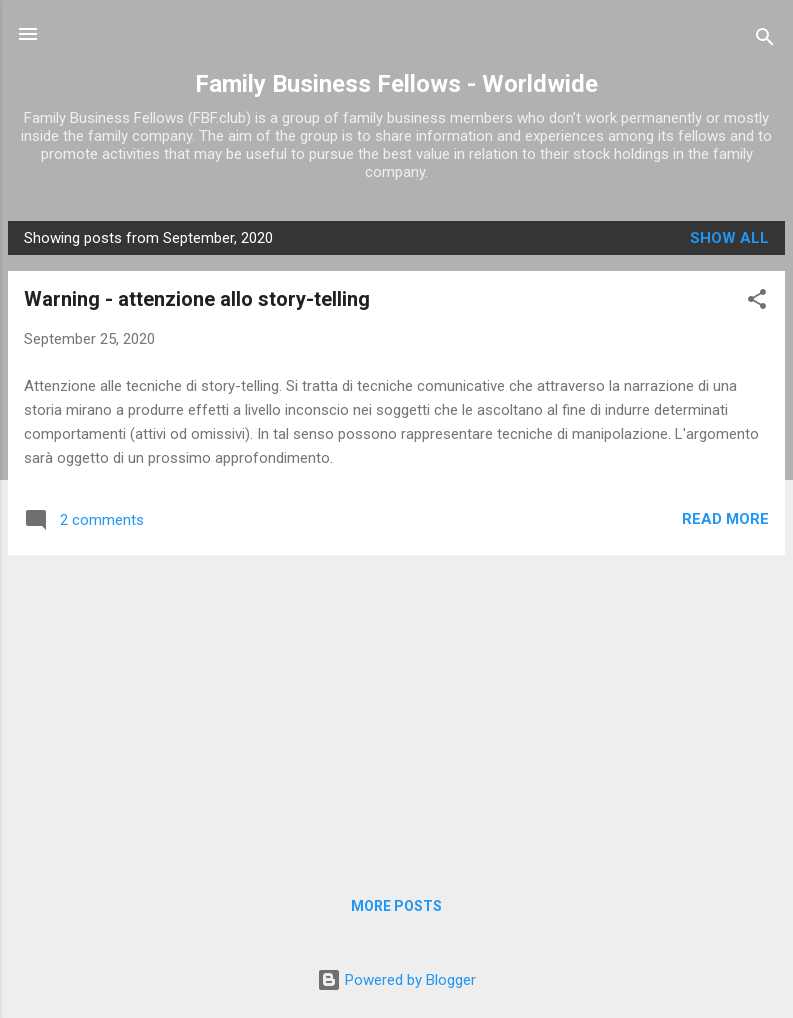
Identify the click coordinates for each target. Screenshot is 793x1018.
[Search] (765, 40)
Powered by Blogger (396, 980)
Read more (725, 519)
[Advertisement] (396, 711)
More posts (396, 906)
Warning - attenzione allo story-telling (197, 299)
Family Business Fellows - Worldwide (396, 84)
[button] (757, 302)
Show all (729, 238)
